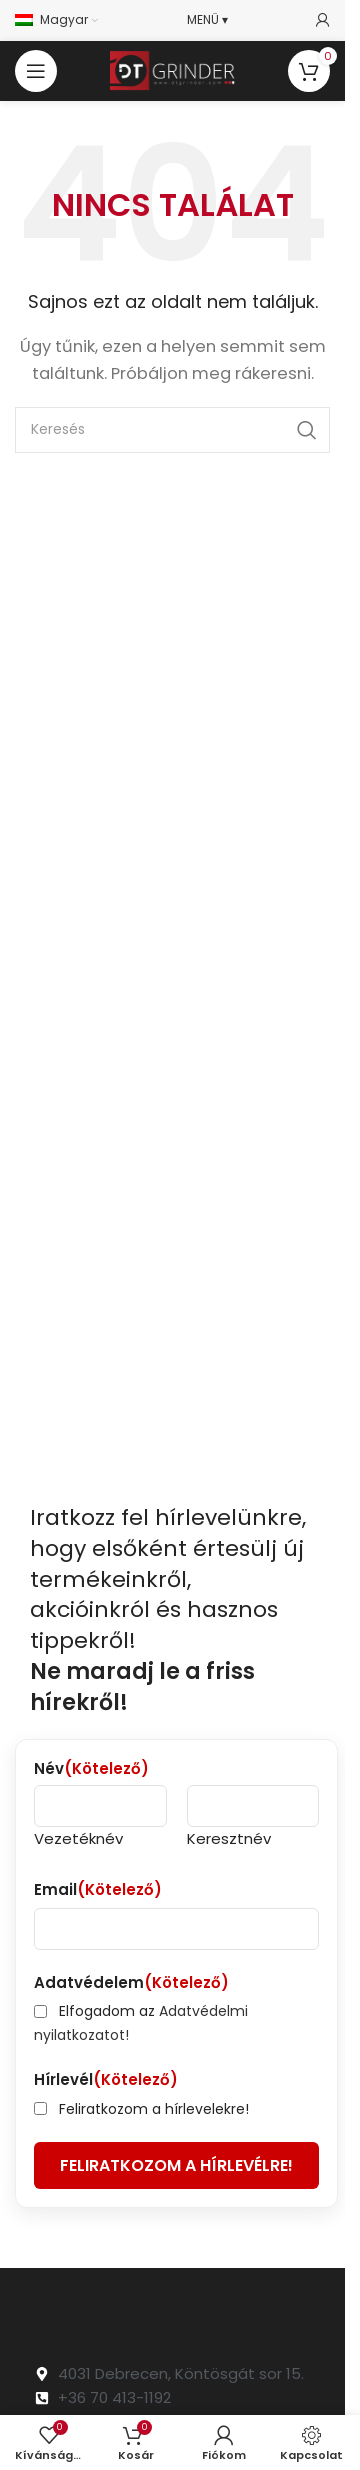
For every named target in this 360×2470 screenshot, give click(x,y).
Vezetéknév (78, 1838)
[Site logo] (172, 69)
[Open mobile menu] (36, 71)
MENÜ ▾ (207, 19)
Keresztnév (229, 1838)
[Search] (172, 430)
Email (98, 1889)
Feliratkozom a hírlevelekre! (154, 2109)
